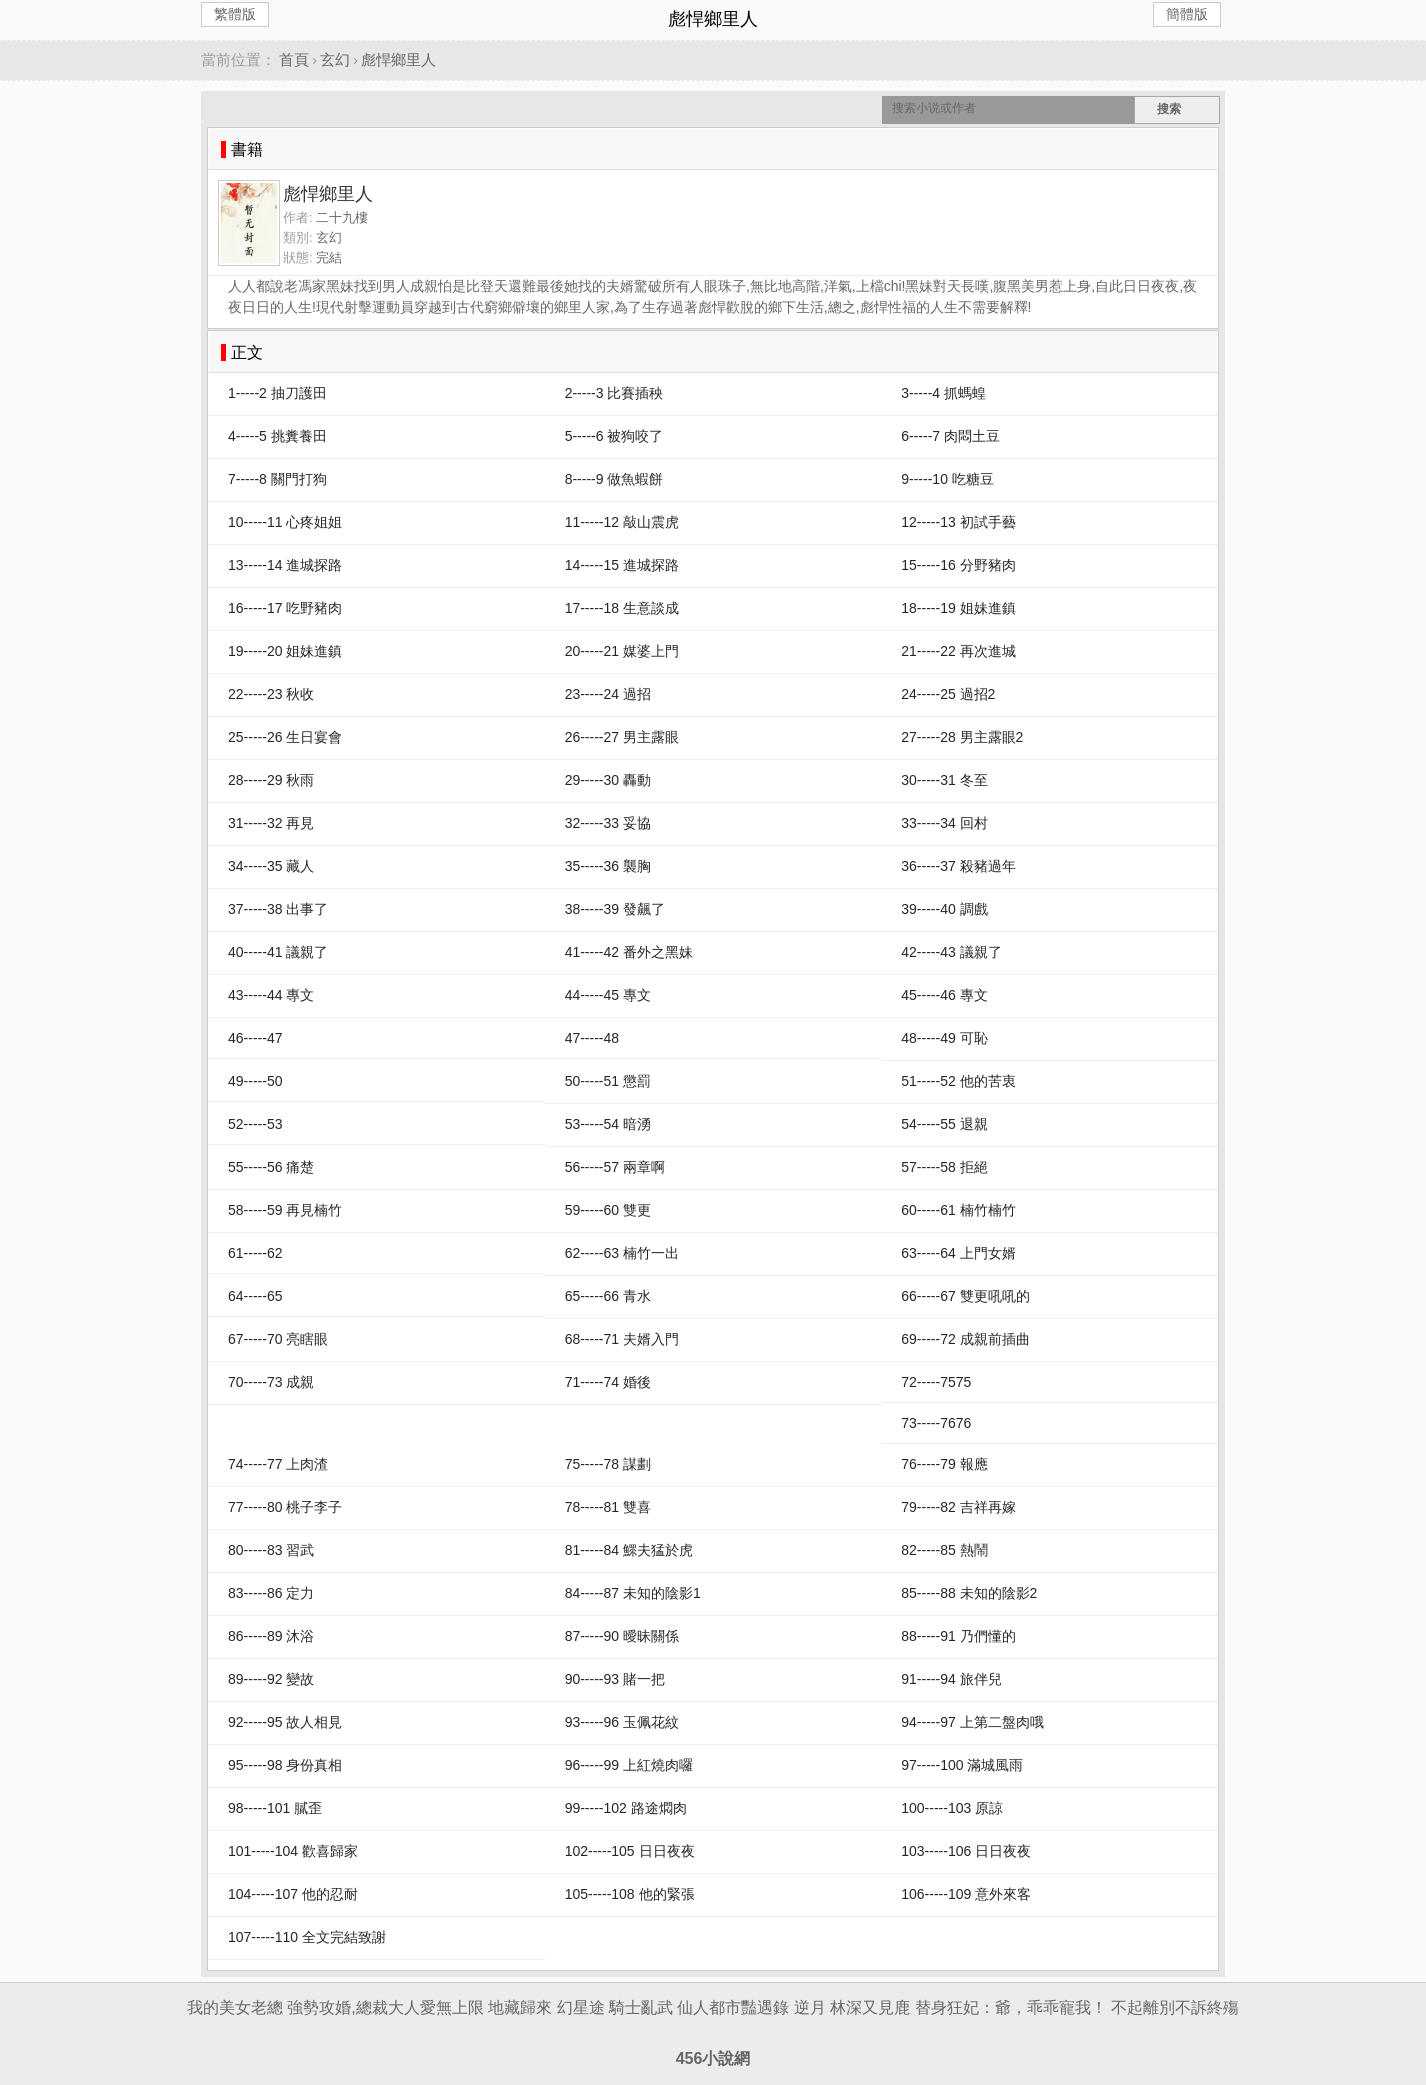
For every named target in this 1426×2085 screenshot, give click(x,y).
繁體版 (235, 14)
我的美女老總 (235, 2007)
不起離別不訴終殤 (1175, 2007)
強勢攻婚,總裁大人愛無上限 (385, 2007)
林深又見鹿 (870, 2007)
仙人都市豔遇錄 (733, 2007)
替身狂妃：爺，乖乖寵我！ (1011, 2007)
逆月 (810, 2007)
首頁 (294, 59)
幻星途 (581, 2007)
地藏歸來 (520, 2007)
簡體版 (1187, 14)
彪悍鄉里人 (398, 59)
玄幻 (335, 59)
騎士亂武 (641, 2007)
